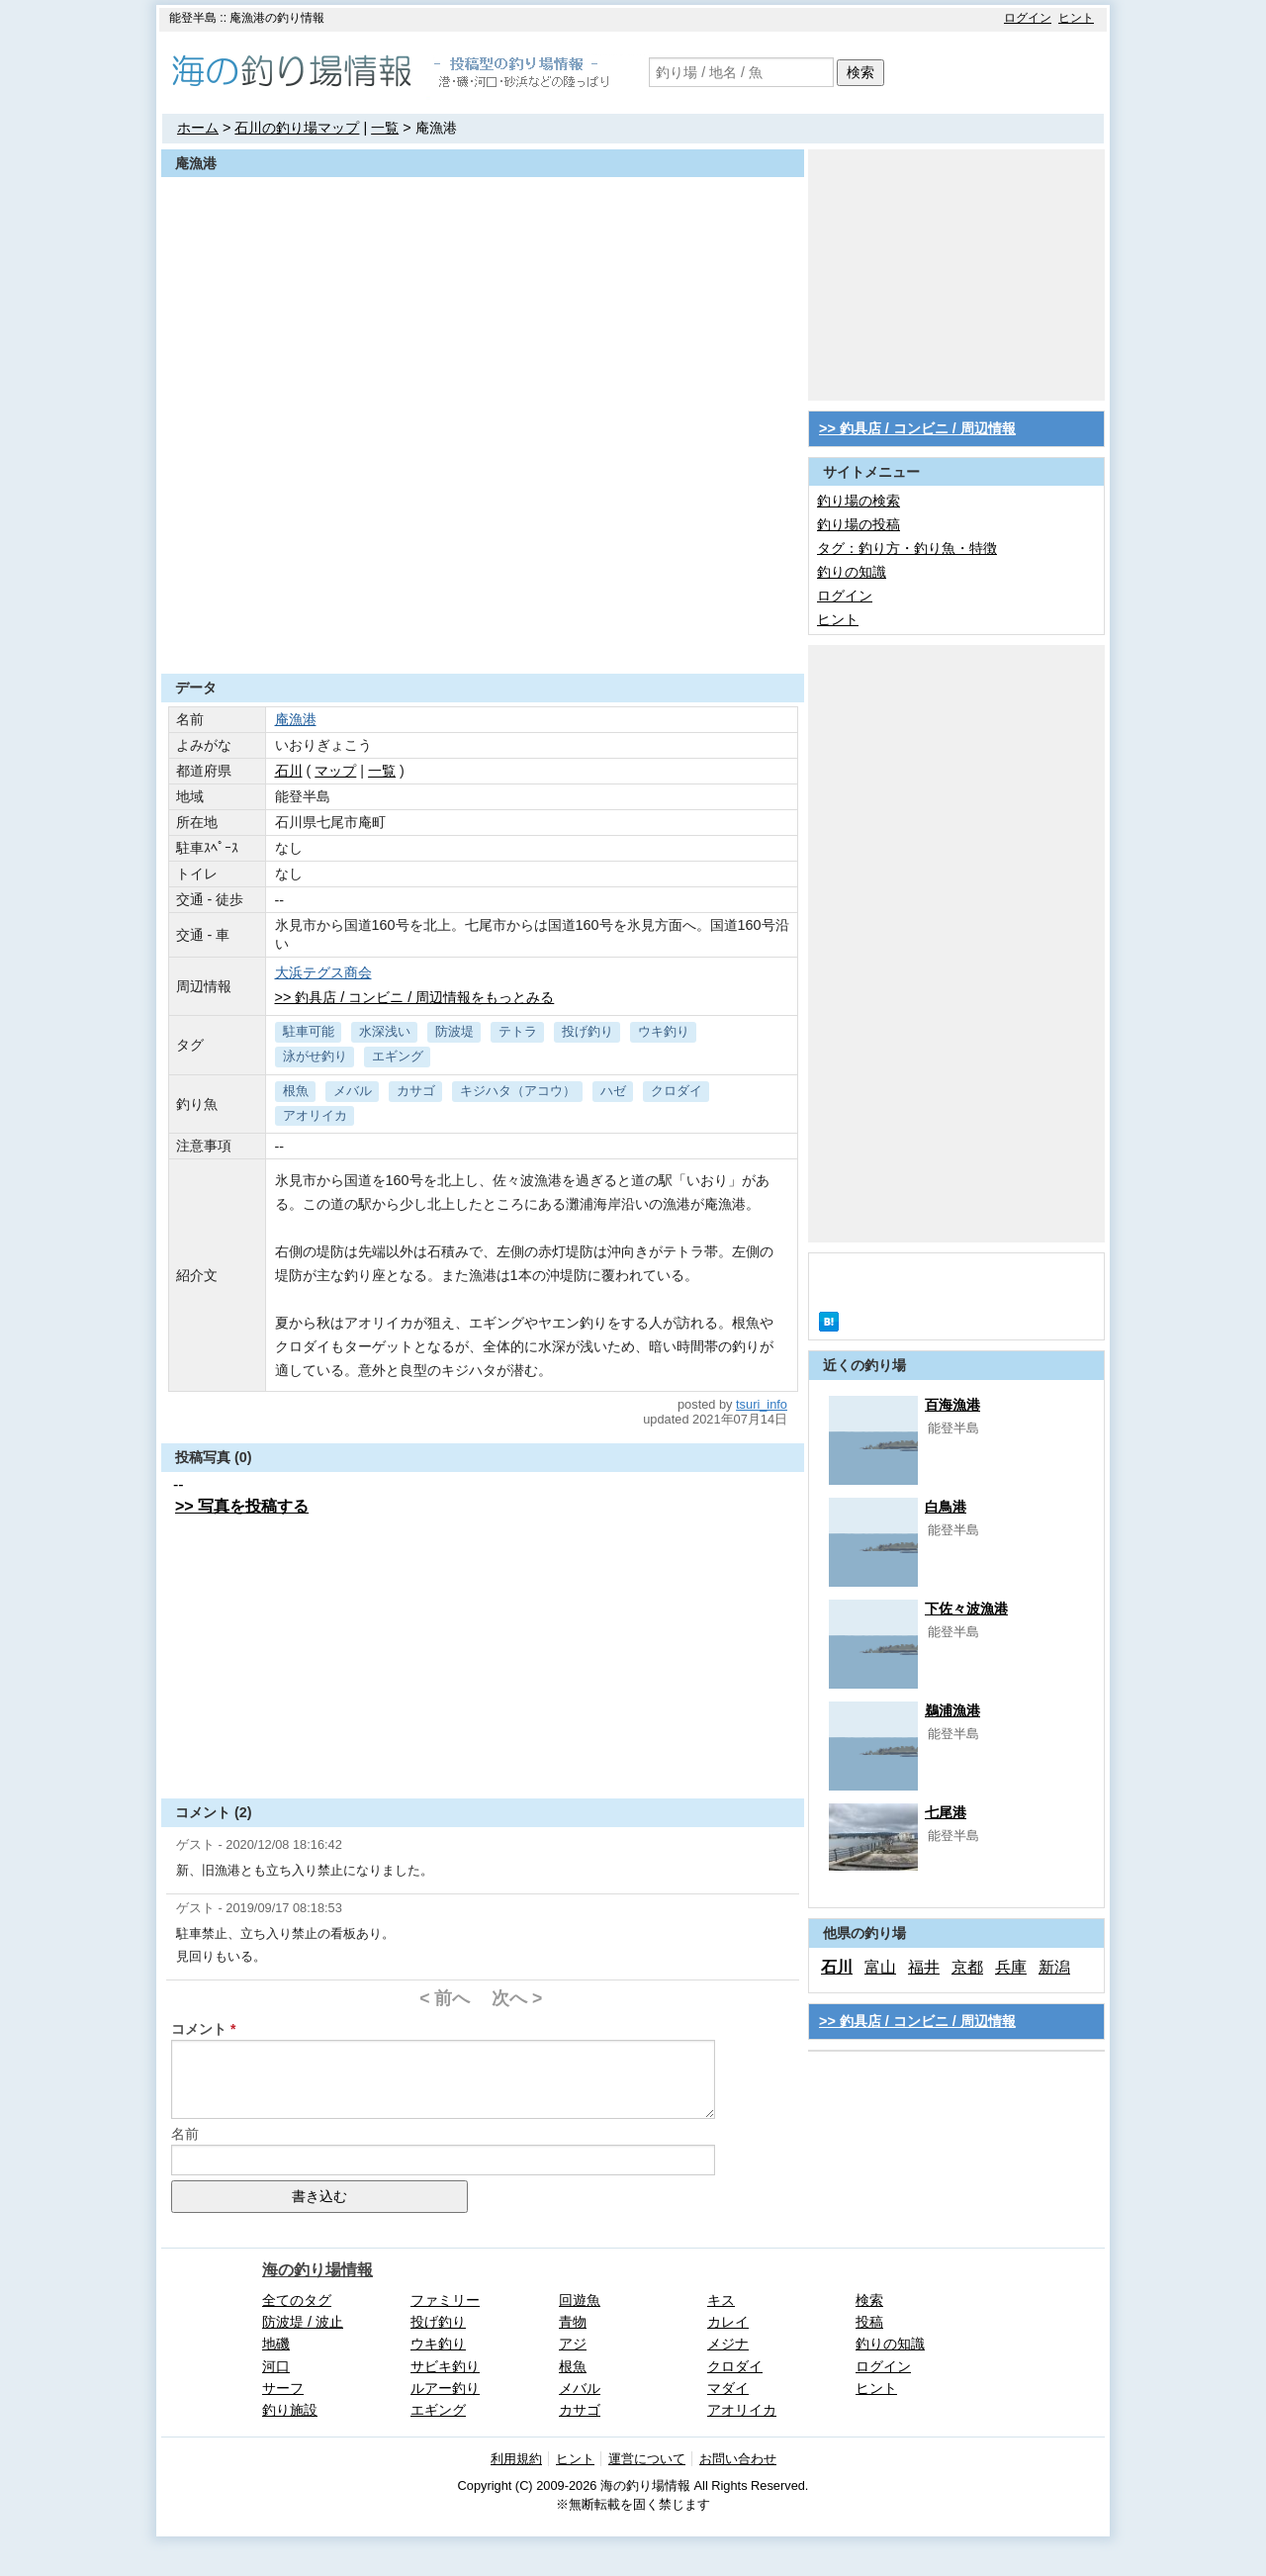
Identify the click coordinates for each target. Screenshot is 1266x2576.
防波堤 (454, 1031)
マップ (335, 771)
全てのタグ (296, 2300)
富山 (880, 1967)
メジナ (728, 2343)
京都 (967, 1967)
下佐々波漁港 (966, 1608)
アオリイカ (315, 1115)
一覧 (385, 128)
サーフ (283, 2388)
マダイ (728, 2388)
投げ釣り (587, 1031)
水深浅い (384, 1031)
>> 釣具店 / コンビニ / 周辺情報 (917, 428)
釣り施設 (289, 2410)
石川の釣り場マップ (296, 128)
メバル (352, 1090)
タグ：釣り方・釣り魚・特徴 (907, 548)
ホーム (198, 128)
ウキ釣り (663, 1031)
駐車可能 (308, 1031)
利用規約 (516, 2458)
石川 (289, 771)
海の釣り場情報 (317, 2269)
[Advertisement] (482, 625)
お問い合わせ (737, 2458)
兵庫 (1011, 1967)
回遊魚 (579, 2300)
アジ (573, 2343)
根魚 (296, 1090)
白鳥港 (945, 1507)
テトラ (517, 1031)
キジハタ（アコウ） (518, 1090)
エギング (397, 1056)
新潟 (1054, 1967)
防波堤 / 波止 (302, 2322)
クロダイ (676, 1090)
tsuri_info (761, 1404)
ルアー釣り (445, 2388)
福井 (924, 1967)
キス (721, 2300)
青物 (573, 2322)
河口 (276, 2366)
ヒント (1076, 18)
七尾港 (945, 1812)
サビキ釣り (445, 2366)
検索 (860, 72)
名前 (185, 2134)
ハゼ (613, 1090)
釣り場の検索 (858, 500)
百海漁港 (952, 1405)
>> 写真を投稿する (242, 1506)
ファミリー (445, 2300)
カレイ (728, 2322)
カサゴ (416, 1090)
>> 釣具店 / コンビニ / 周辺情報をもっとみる (415, 997)
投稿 (869, 2322)
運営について (646, 2458)
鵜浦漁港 (952, 1710)
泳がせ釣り (315, 1056)
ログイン (1027, 18)
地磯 (276, 2343)
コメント (198, 2029)
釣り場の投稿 (858, 524)
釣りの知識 (851, 572)
